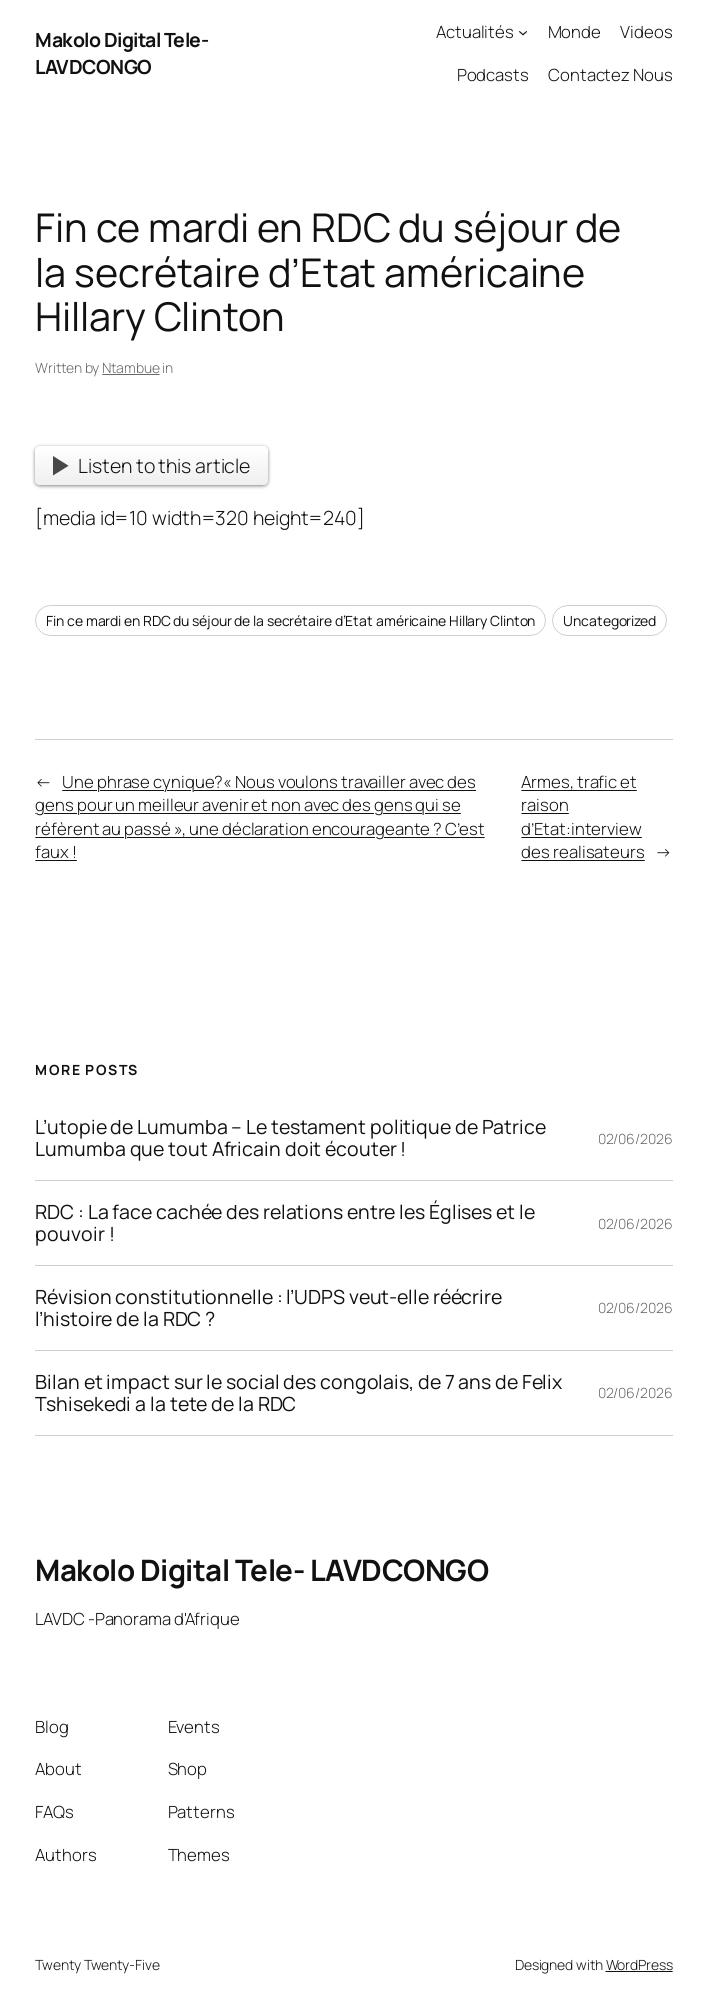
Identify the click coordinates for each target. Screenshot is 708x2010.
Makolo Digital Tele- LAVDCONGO (121, 53)
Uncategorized (609, 620)
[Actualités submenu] (523, 32)
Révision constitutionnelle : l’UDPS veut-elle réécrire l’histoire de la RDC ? (268, 1308)
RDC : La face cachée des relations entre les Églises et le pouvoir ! (284, 1223)
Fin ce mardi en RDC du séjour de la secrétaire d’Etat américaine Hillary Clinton (290, 620)
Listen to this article (151, 465)
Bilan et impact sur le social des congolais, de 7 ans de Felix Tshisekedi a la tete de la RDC (298, 1393)
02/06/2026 (635, 1138)
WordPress (639, 1964)
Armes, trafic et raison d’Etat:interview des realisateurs (582, 816)
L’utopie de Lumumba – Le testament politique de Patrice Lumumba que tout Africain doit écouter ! (290, 1138)
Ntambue (130, 367)
